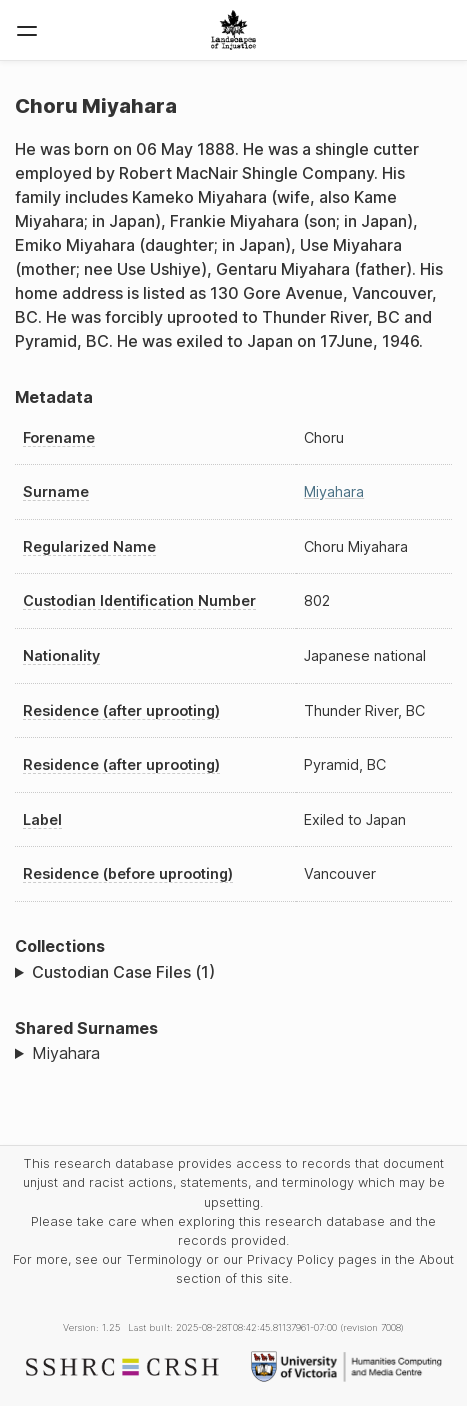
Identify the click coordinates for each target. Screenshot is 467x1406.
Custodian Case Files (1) (123, 972)
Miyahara (334, 491)
